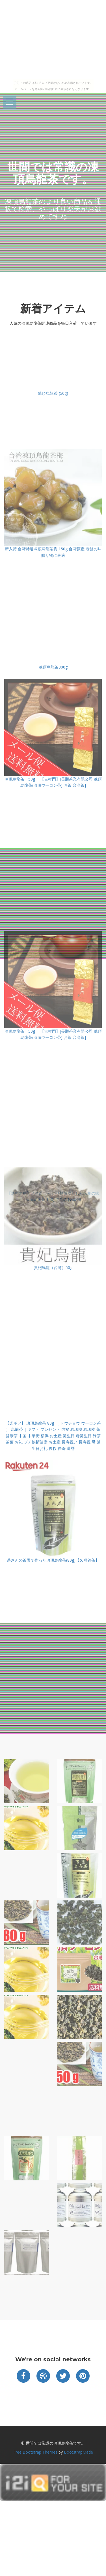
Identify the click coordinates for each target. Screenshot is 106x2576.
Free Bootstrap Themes (35, 2452)
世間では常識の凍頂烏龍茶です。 (53, 173)
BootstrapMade (78, 2452)
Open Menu (9, 102)
